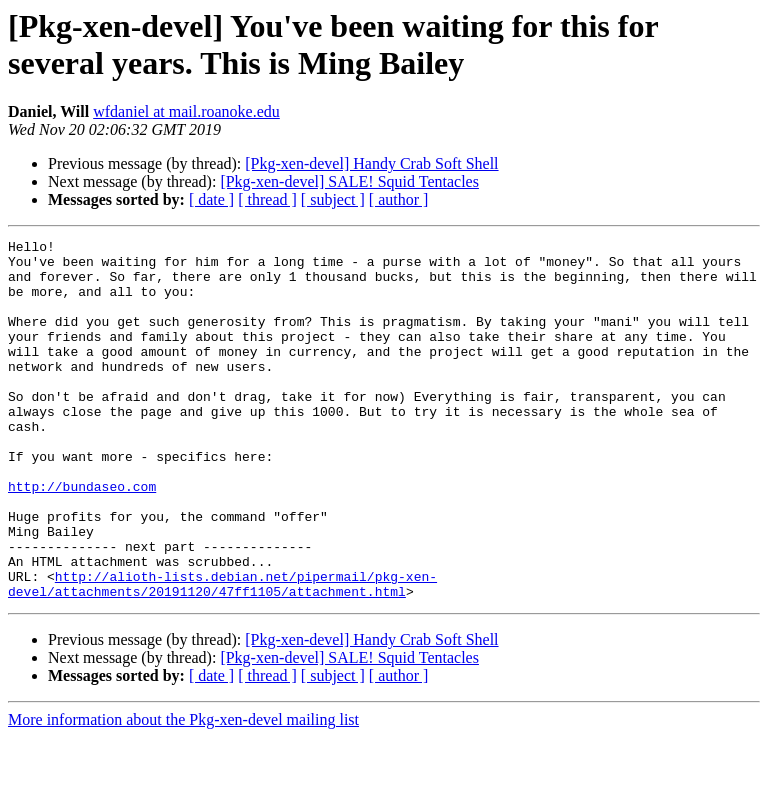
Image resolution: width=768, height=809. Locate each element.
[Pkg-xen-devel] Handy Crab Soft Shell (371, 163)
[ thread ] (267, 199)
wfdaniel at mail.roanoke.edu (186, 111)
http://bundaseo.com (82, 537)
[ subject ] (333, 199)
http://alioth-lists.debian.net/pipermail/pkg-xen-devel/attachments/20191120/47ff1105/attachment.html (222, 654)
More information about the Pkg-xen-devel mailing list (183, 791)
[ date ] (211, 199)
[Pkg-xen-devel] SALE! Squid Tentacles (349, 181)
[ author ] (399, 199)
